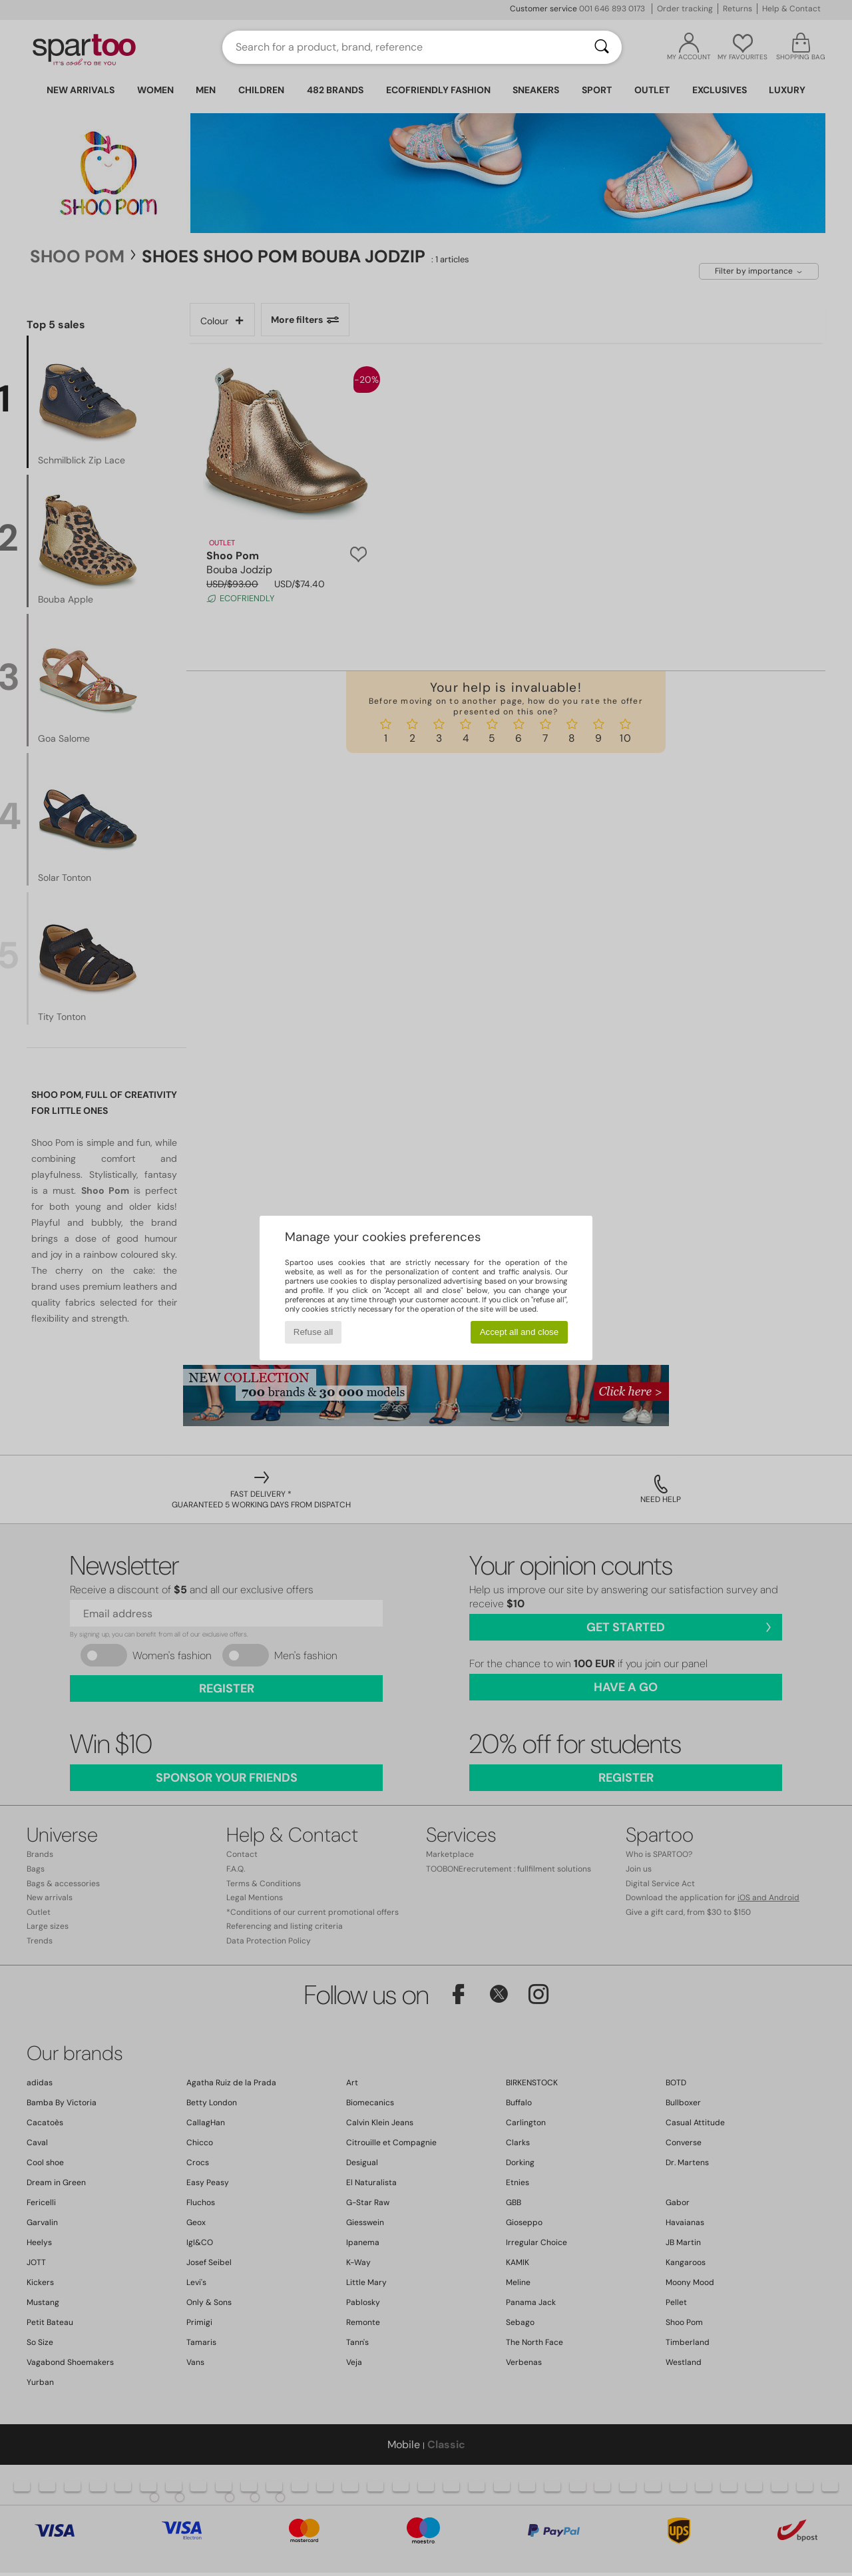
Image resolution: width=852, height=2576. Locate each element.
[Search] (601, 47)
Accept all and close (519, 1332)
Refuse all (313, 1332)
